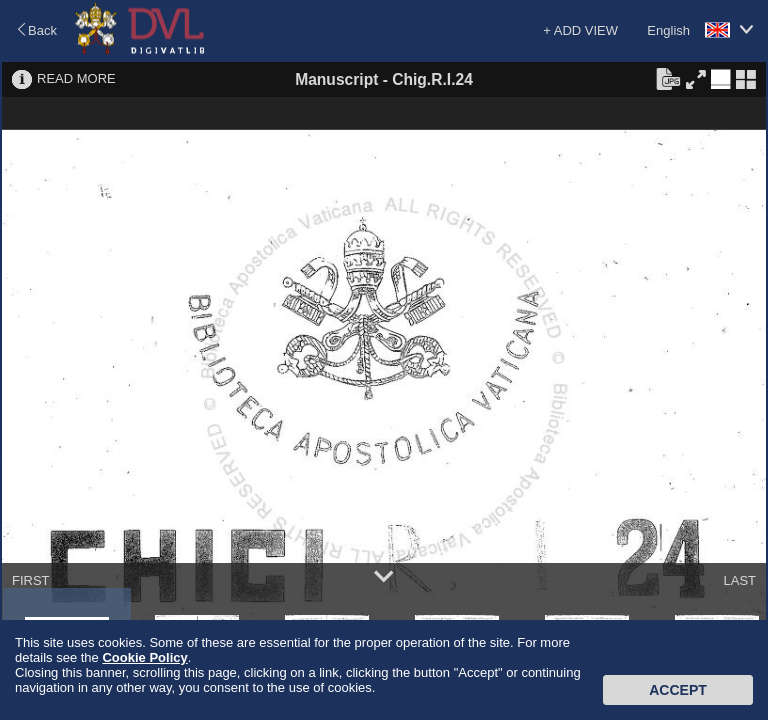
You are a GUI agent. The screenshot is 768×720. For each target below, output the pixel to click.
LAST (739, 580)
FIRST (31, 580)
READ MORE (76, 78)
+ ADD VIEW (580, 30)
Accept (678, 690)
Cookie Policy (144, 657)
